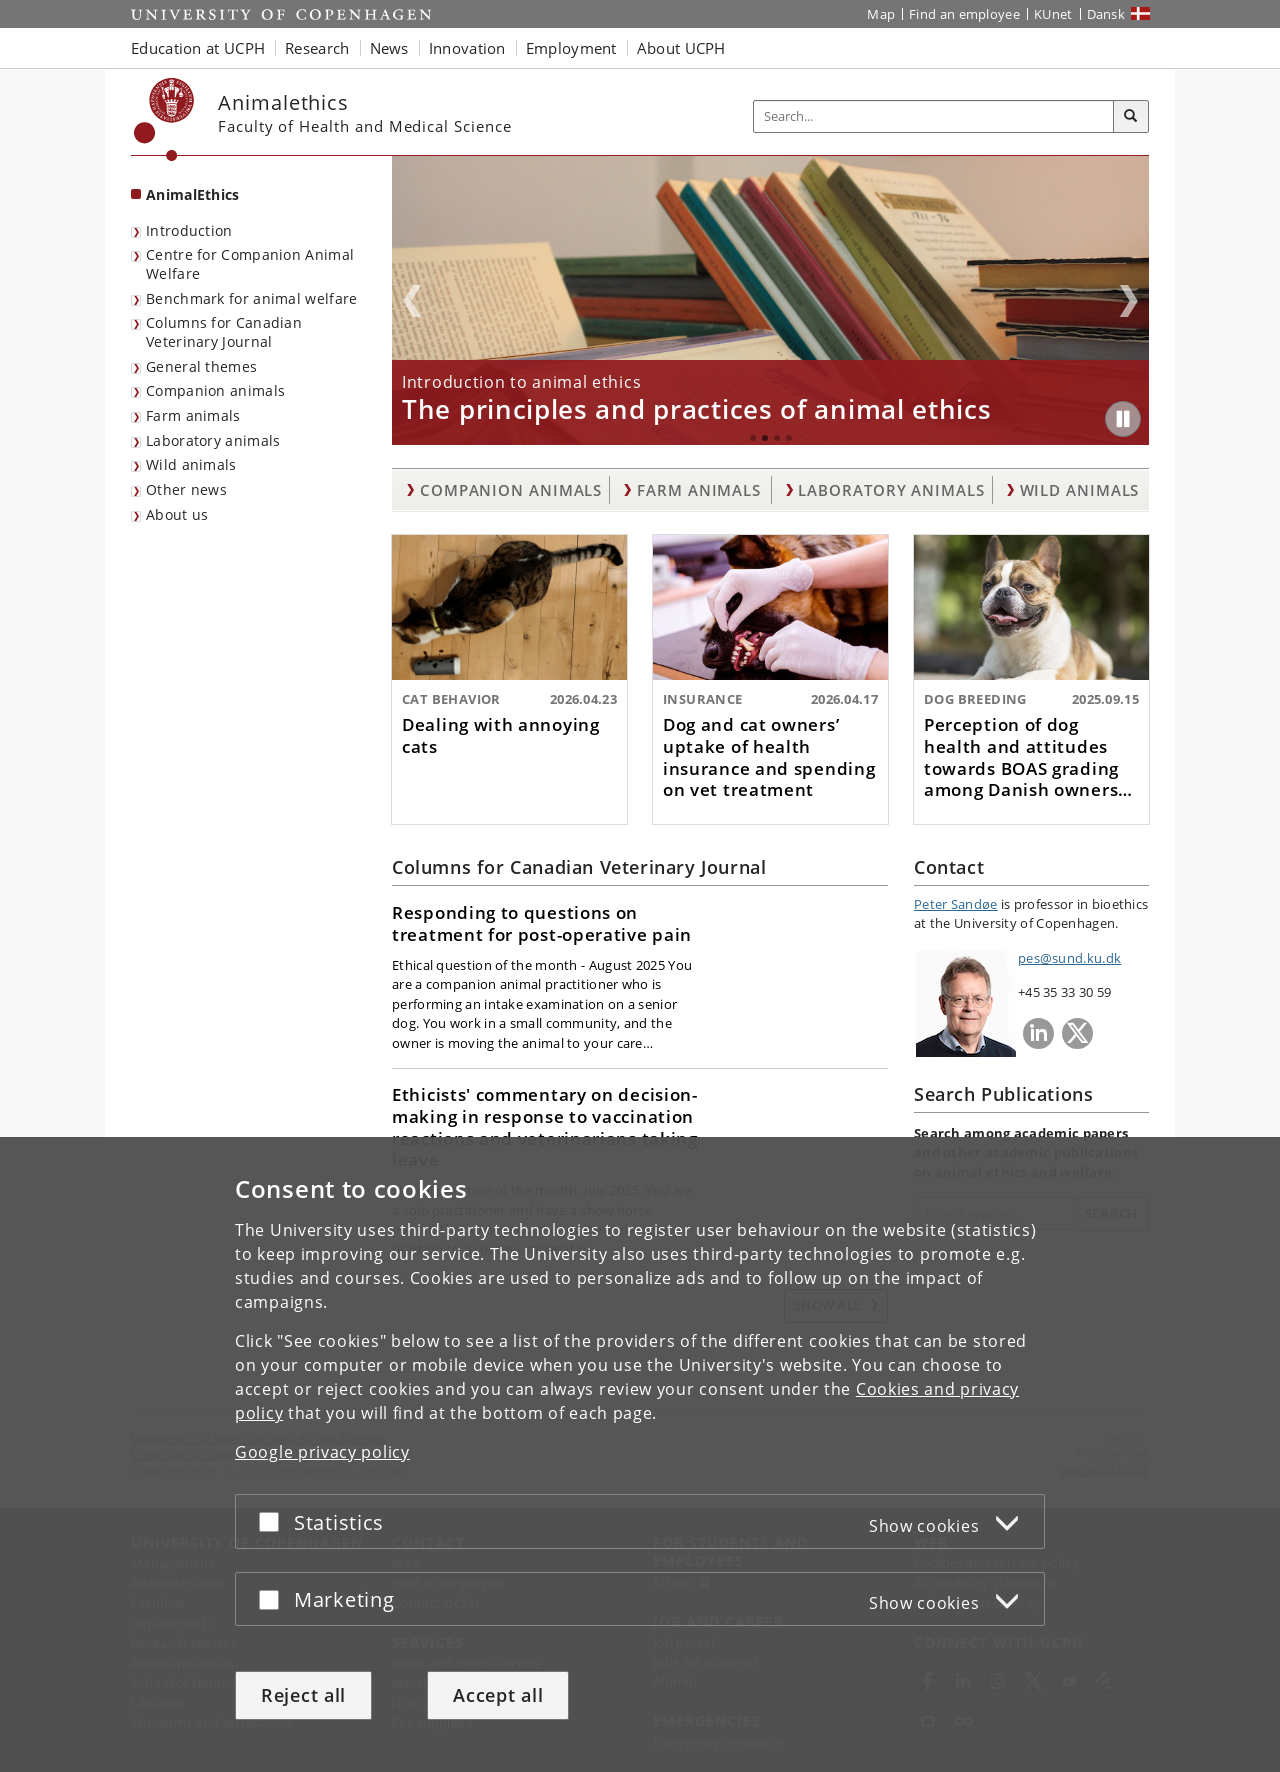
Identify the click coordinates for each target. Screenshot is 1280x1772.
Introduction (189, 230)
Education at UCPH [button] (198, 48)
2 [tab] (765, 438)
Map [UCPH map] (881, 14)
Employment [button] (571, 48)
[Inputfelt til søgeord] (934, 116)
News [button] (389, 48)
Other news (186, 489)
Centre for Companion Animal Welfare (250, 264)
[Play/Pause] (1123, 419)
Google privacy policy (322, 1452)
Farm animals (193, 415)
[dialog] (640, 1454)
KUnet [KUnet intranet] (1053, 14)
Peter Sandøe (956, 904)
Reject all (303, 1695)
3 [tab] (777, 438)
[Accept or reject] (274, 1521)
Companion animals (215, 390)
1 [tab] (753, 438)
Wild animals (191, 464)
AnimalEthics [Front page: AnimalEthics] (193, 194)
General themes (201, 366)
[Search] (1131, 117)
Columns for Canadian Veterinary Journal (224, 332)
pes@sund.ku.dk (1069, 958)
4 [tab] (789, 438)
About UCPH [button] (681, 48)
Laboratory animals (213, 440)
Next (1129, 301)
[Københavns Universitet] (164, 119)
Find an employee (964, 14)
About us (177, 514)
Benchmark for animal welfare (251, 298)
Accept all (498, 1695)
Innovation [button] (467, 48)
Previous (412, 301)
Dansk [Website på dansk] (1106, 14)
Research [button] (317, 48)
